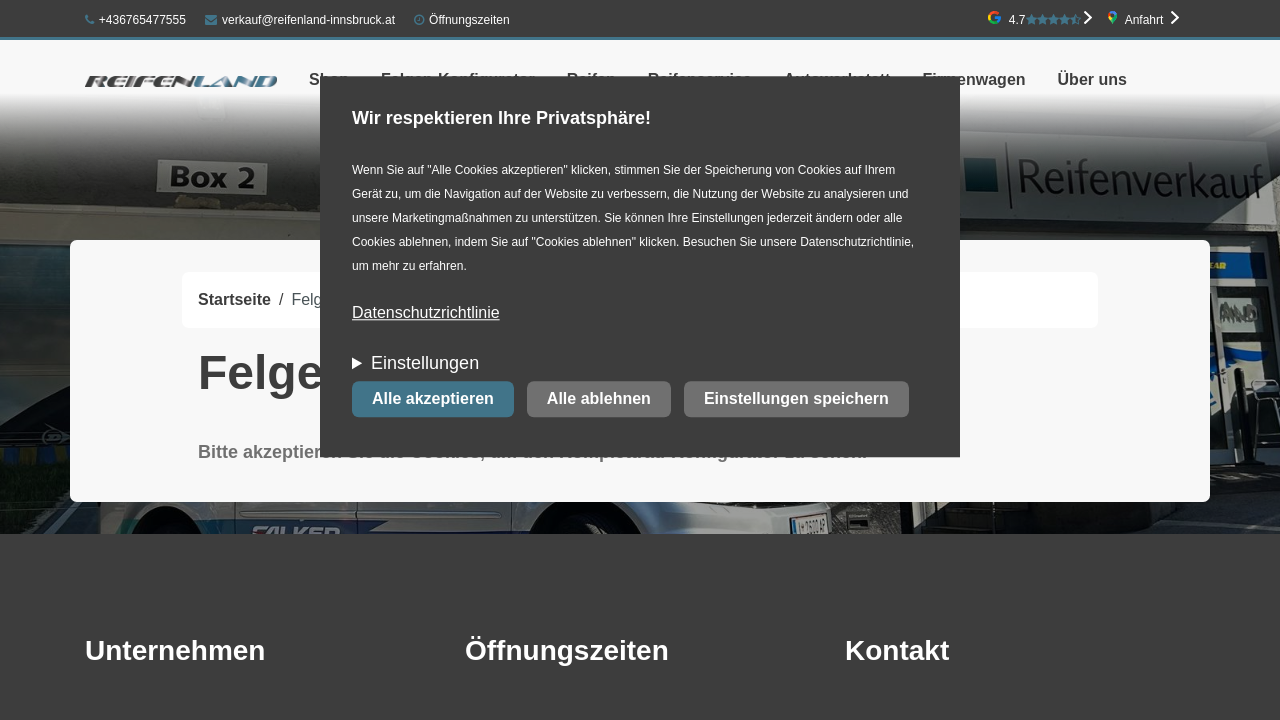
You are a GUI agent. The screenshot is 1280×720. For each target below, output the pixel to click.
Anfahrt (1144, 20)
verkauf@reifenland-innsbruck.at (300, 20)
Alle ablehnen (599, 399)
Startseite (234, 299)
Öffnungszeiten (469, 20)
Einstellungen (425, 364)
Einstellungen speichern (796, 399)
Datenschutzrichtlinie (426, 313)
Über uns (1092, 79)
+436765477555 (135, 20)
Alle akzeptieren (433, 399)
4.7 (1045, 20)
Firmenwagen (973, 79)
